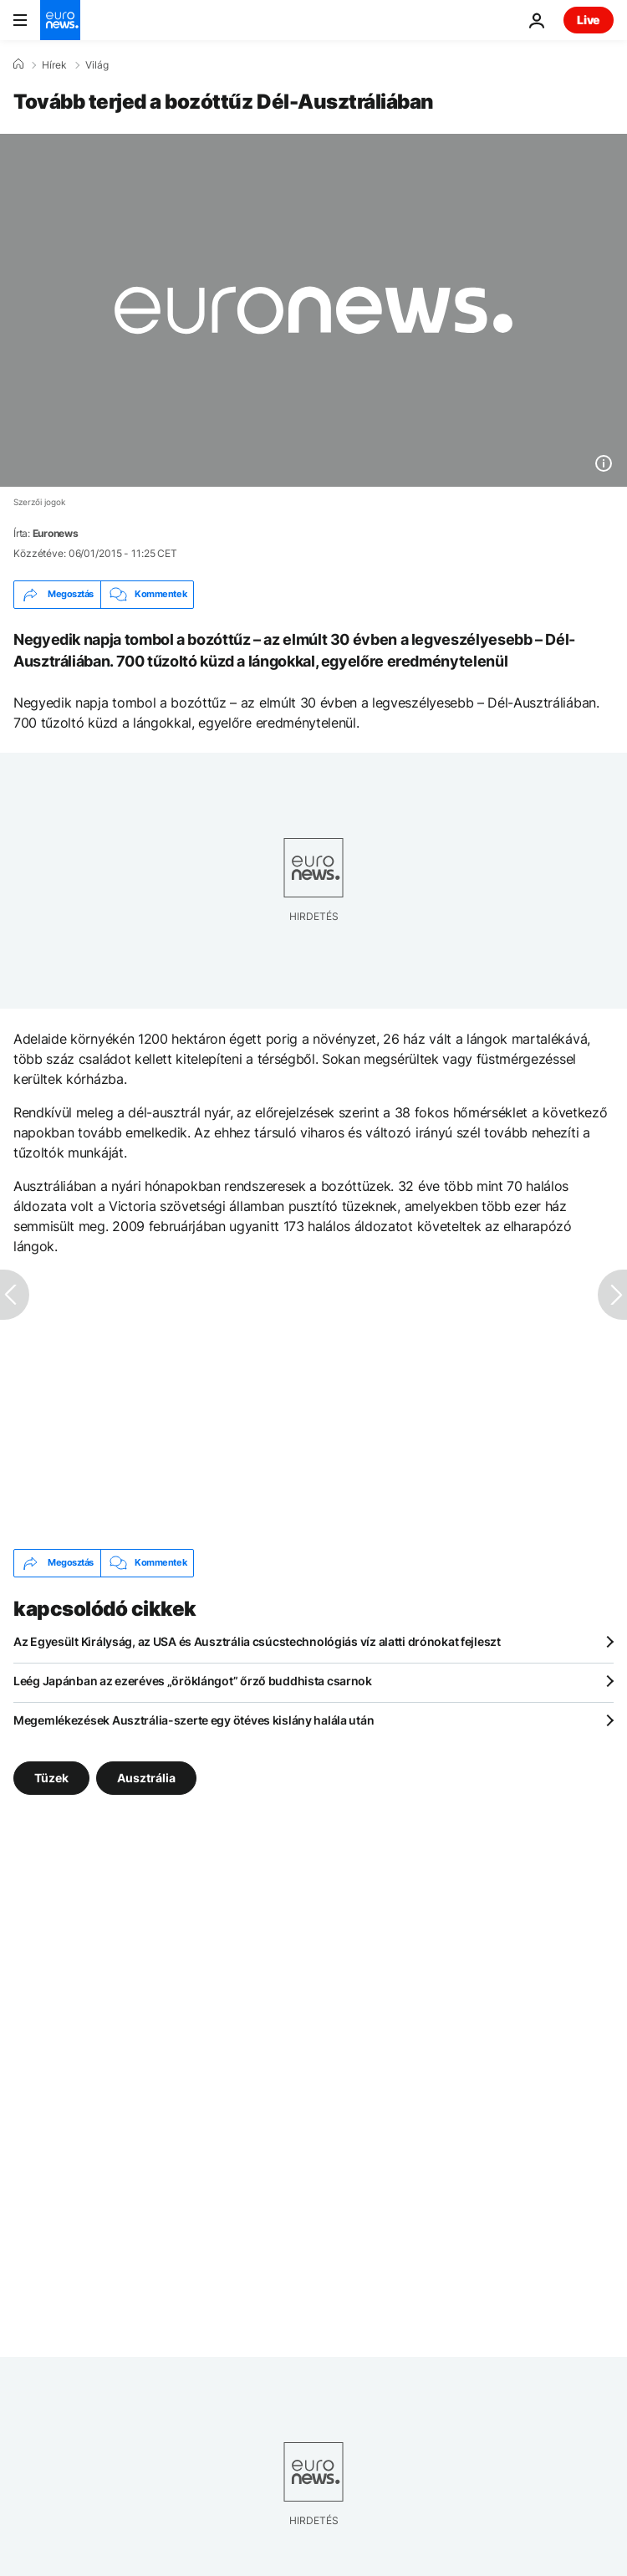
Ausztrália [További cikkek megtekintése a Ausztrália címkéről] (146, 1777)
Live (588, 20)
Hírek (54, 65)
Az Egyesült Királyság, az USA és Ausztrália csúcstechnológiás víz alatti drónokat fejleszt (257, 1641)
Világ (97, 65)
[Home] (18, 64)
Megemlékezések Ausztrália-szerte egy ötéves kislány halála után (193, 1720)
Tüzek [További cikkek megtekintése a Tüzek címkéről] (51, 1777)
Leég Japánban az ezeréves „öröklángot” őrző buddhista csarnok (192, 1681)
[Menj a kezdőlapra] (60, 20)
